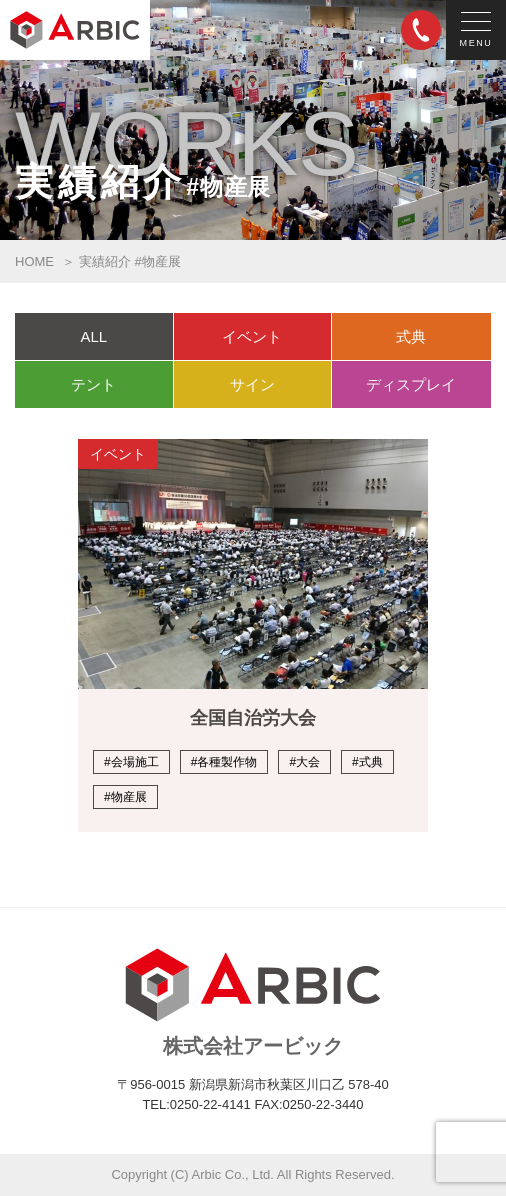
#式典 (367, 762)
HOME (34, 261)
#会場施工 (131, 762)
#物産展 (125, 797)
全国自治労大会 (253, 718)
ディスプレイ (411, 384)
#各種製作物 (224, 762)
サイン (252, 384)
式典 (411, 336)
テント (93, 384)
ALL (93, 336)
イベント (252, 336)
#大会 (304, 762)
